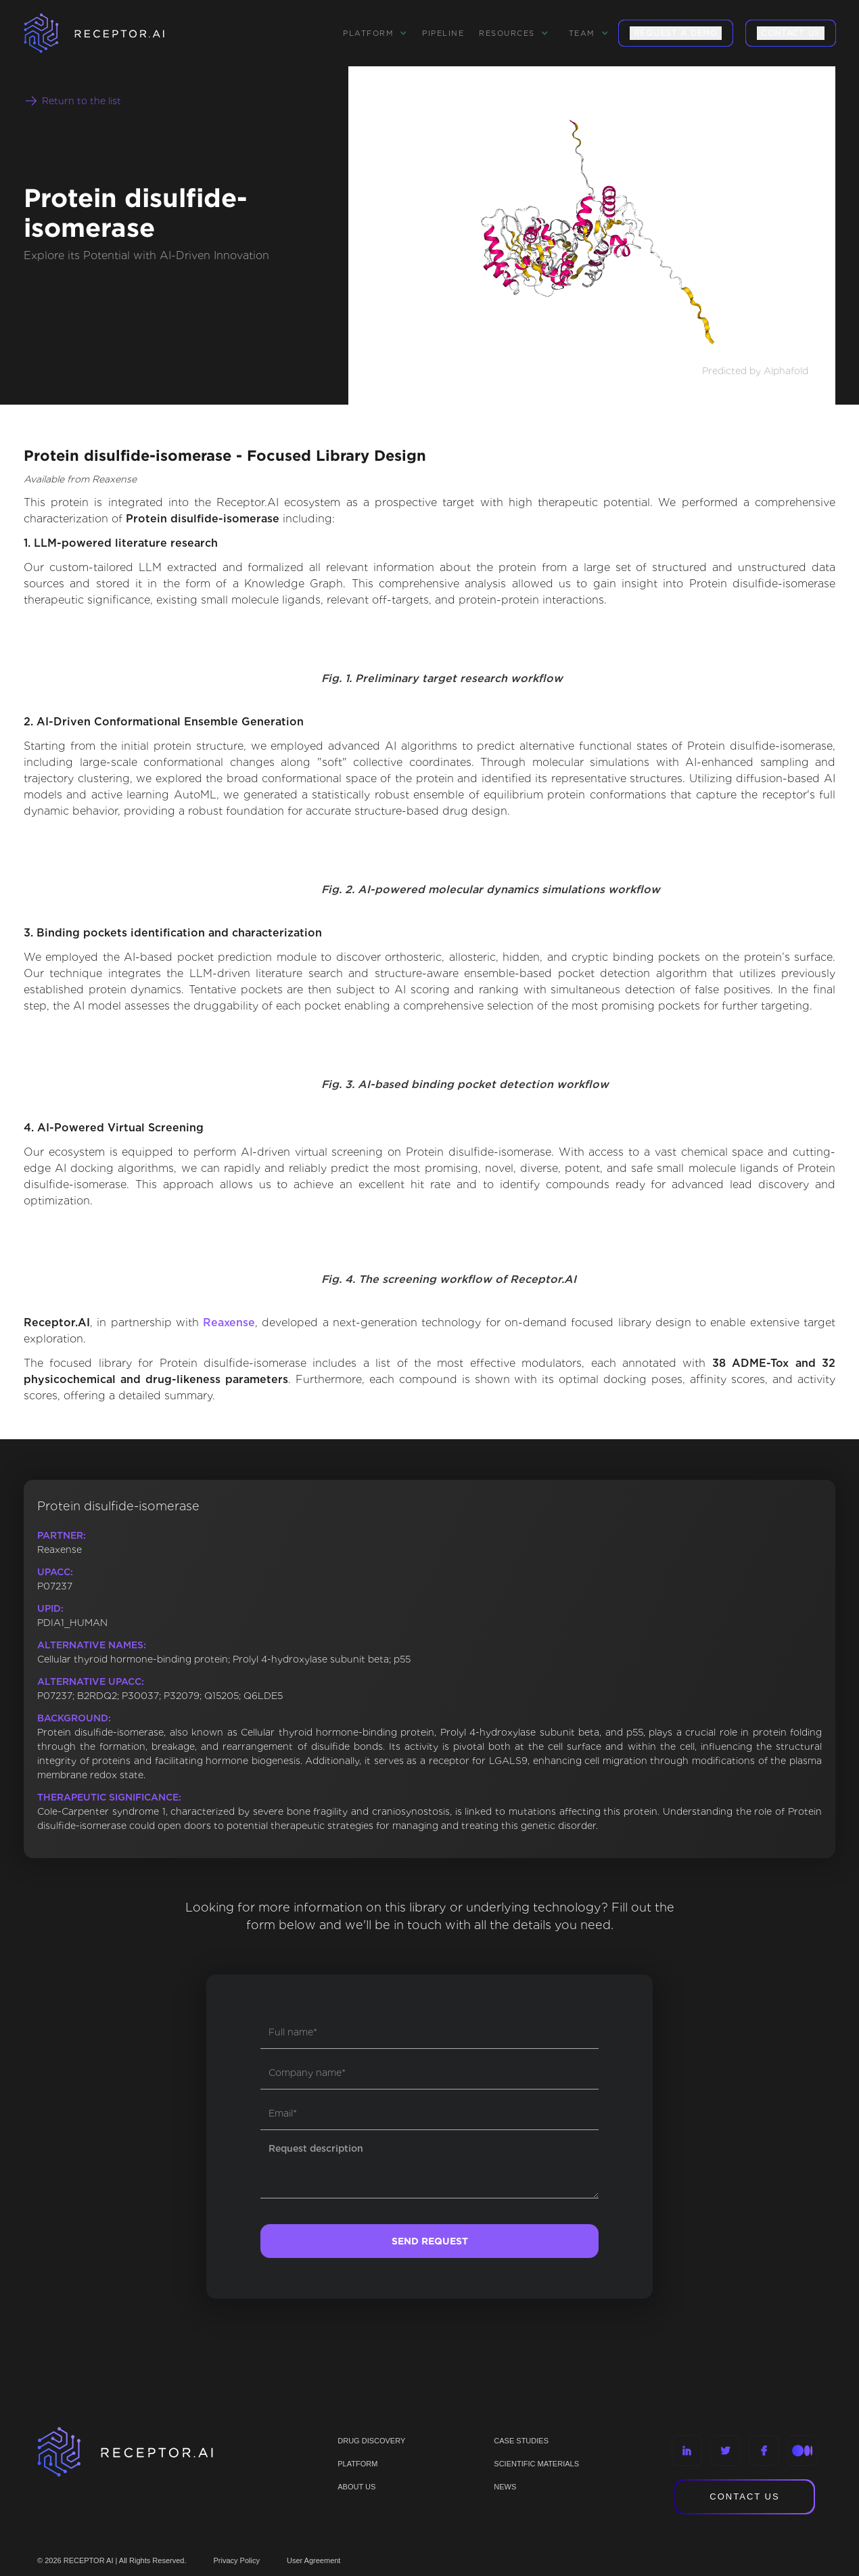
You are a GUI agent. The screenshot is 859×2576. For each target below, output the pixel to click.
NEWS (505, 2487)
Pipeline (443, 33)
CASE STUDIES (521, 2441)
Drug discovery (371, 2441)
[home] (112, 33)
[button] (375, 33)
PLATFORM (357, 2464)
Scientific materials (536, 2464)
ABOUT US (356, 2487)
